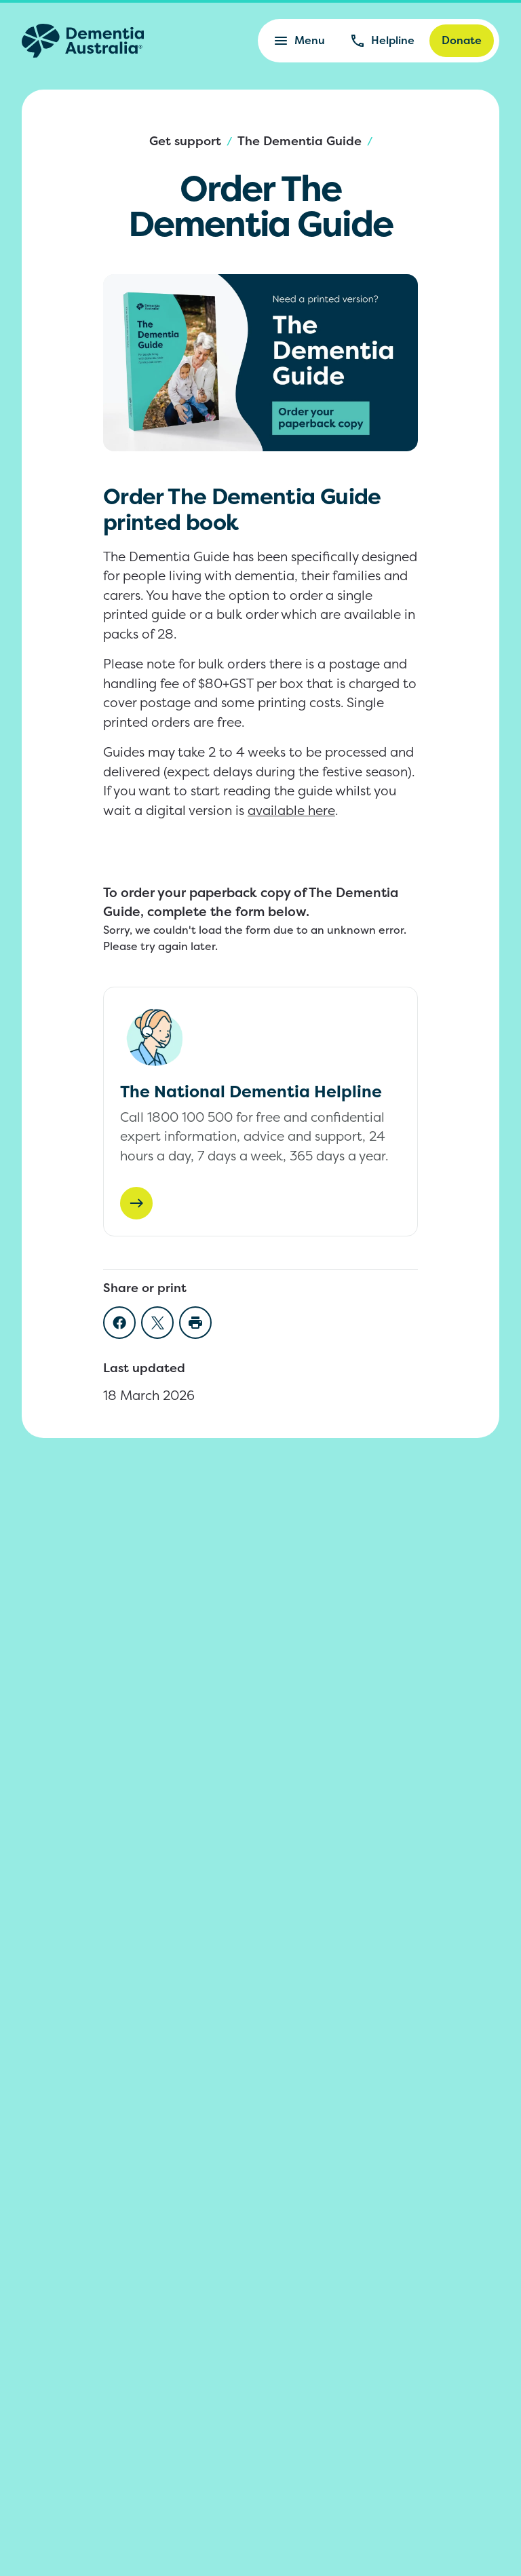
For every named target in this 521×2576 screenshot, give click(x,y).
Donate (462, 40)
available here (291, 810)
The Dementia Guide (299, 141)
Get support (185, 141)
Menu (299, 41)
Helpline (381, 41)
